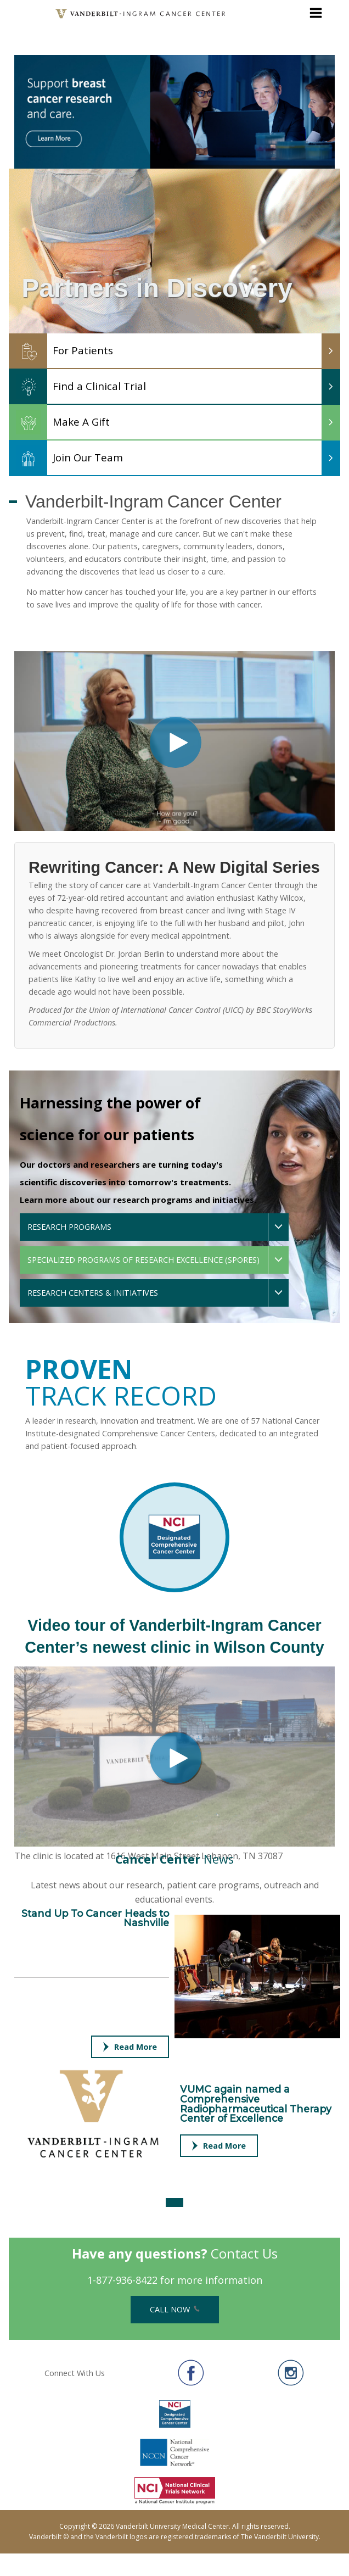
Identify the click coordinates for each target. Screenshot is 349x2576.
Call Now (175, 2309)
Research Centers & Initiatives (92, 1292)
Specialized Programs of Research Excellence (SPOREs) (143, 1259)
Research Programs (69, 1227)
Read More (130, 2047)
